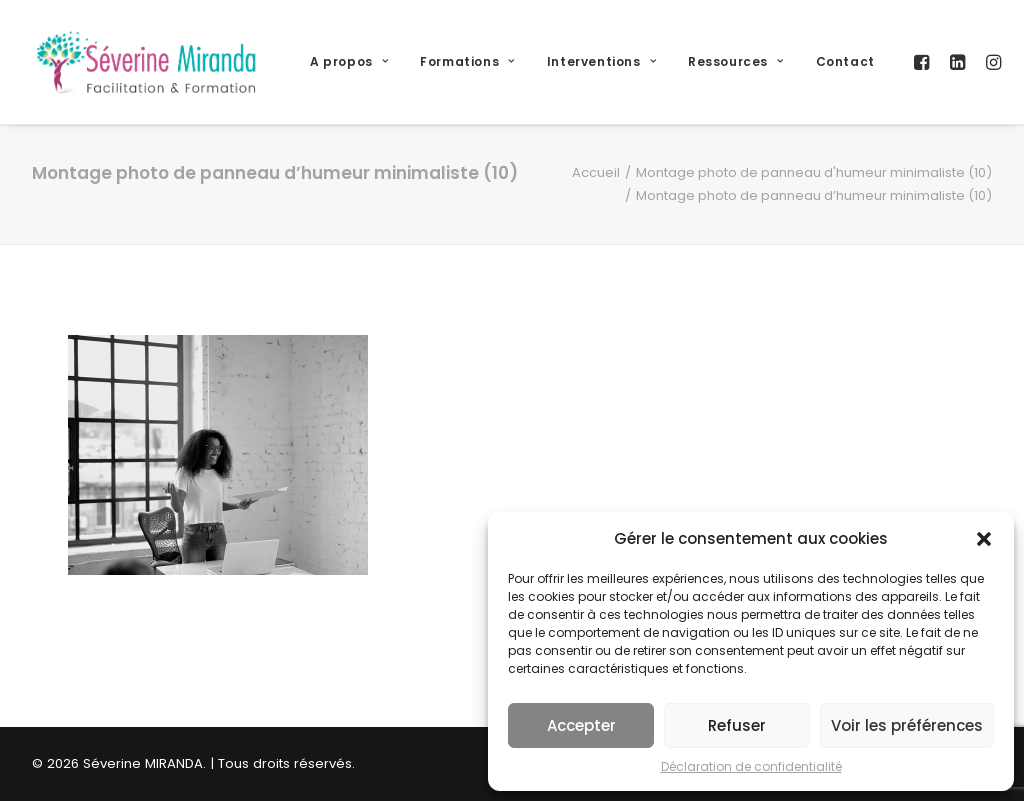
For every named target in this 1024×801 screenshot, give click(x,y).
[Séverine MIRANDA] (146, 62)
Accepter (581, 725)
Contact (845, 61)
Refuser (737, 725)
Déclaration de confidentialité (751, 766)
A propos (349, 61)
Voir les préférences (907, 725)
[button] (984, 539)
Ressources (735, 61)
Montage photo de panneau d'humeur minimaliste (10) (814, 172)
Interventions (601, 61)
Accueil (596, 172)
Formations (467, 61)
